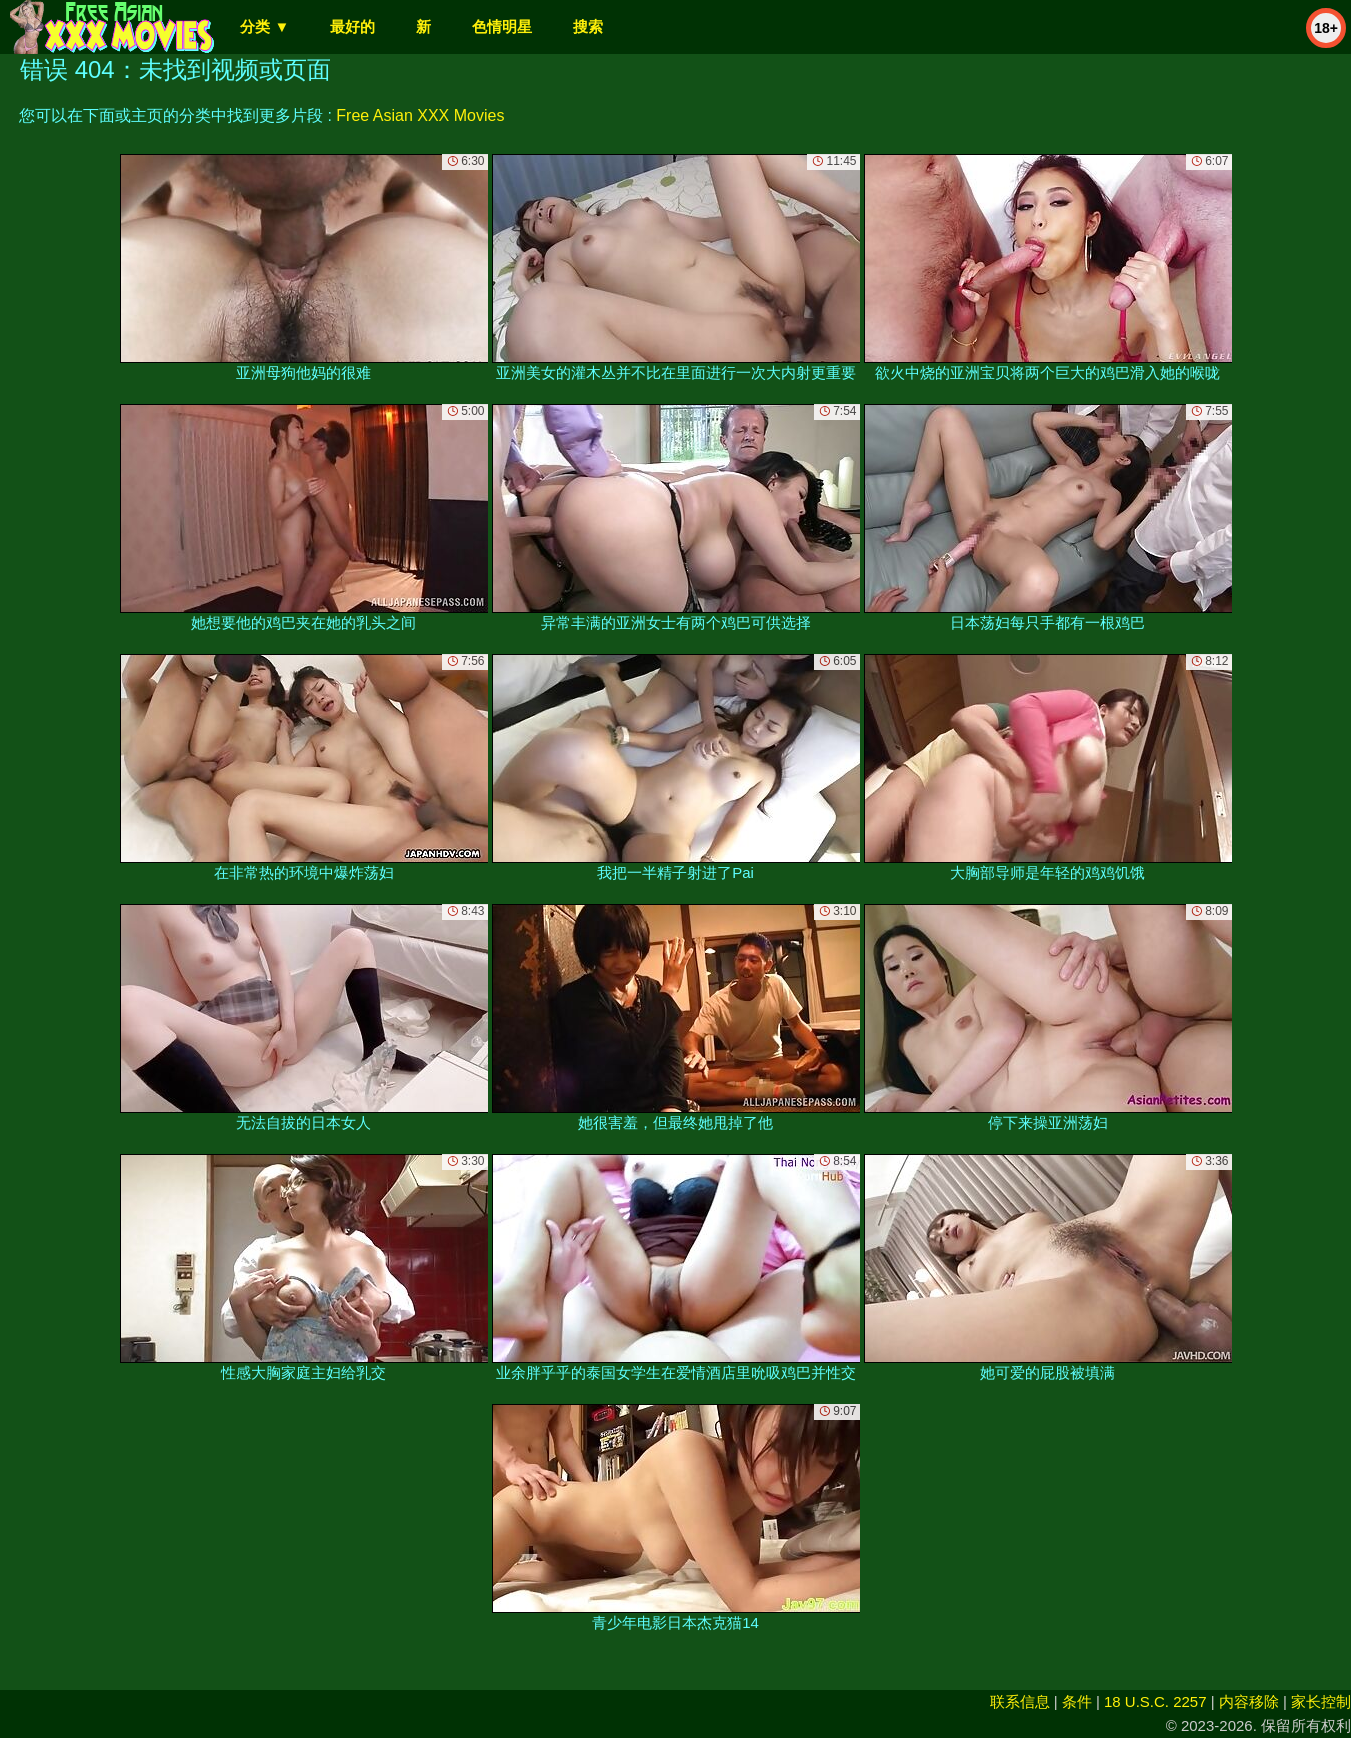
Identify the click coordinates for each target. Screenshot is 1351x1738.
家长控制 (1321, 1701)
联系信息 (1020, 1701)
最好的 (352, 26)
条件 (1077, 1701)
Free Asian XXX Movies (420, 115)
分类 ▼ (264, 26)
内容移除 (1249, 1701)
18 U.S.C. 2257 (1155, 1701)
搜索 (588, 26)
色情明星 (502, 26)
